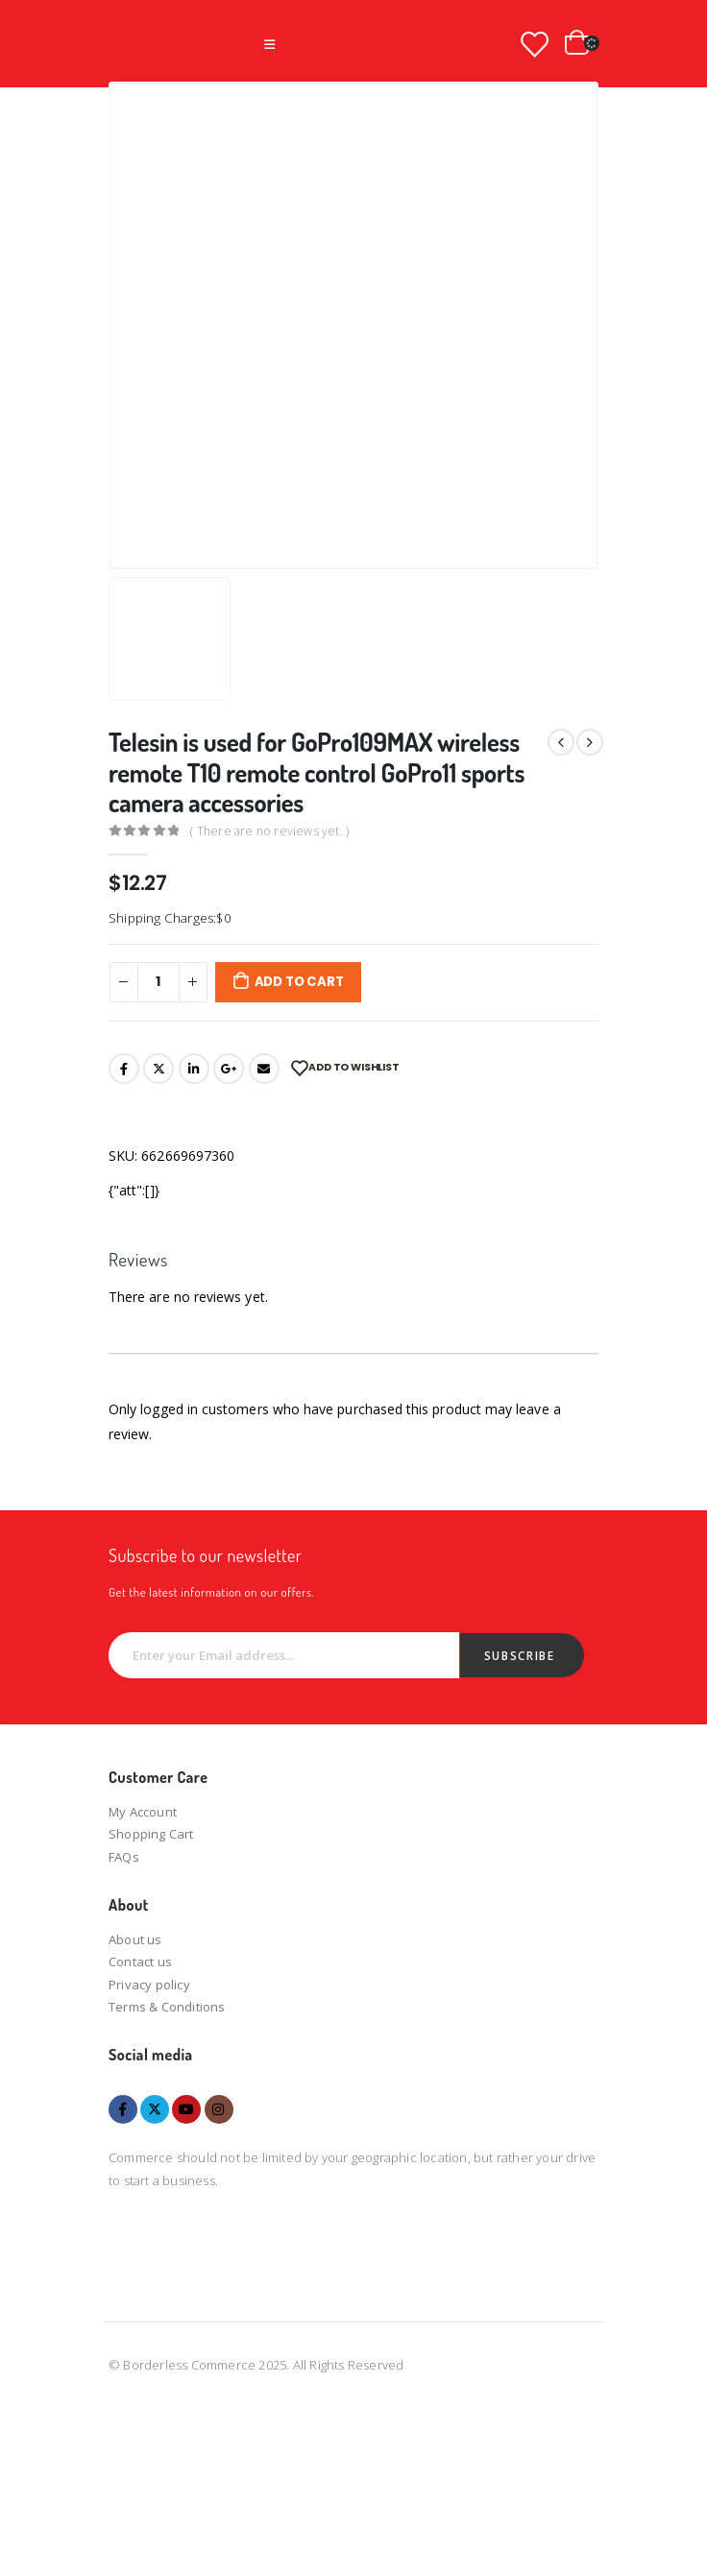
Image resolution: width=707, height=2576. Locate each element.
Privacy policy (149, 1984)
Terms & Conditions (167, 2006)
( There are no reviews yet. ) (269, 831)
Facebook (124, 1068)
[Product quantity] (158, 982)
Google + (228, 1068)
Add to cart (299, 982)
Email (264, 1068)
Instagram (219, 2109)
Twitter (158, 1068)
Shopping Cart (151, 1833)
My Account (143, 1811)
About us (135, 1939)
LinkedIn (194, 1068)
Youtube (186, 2109)
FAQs (124, 1857)
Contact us (140, 1961)
